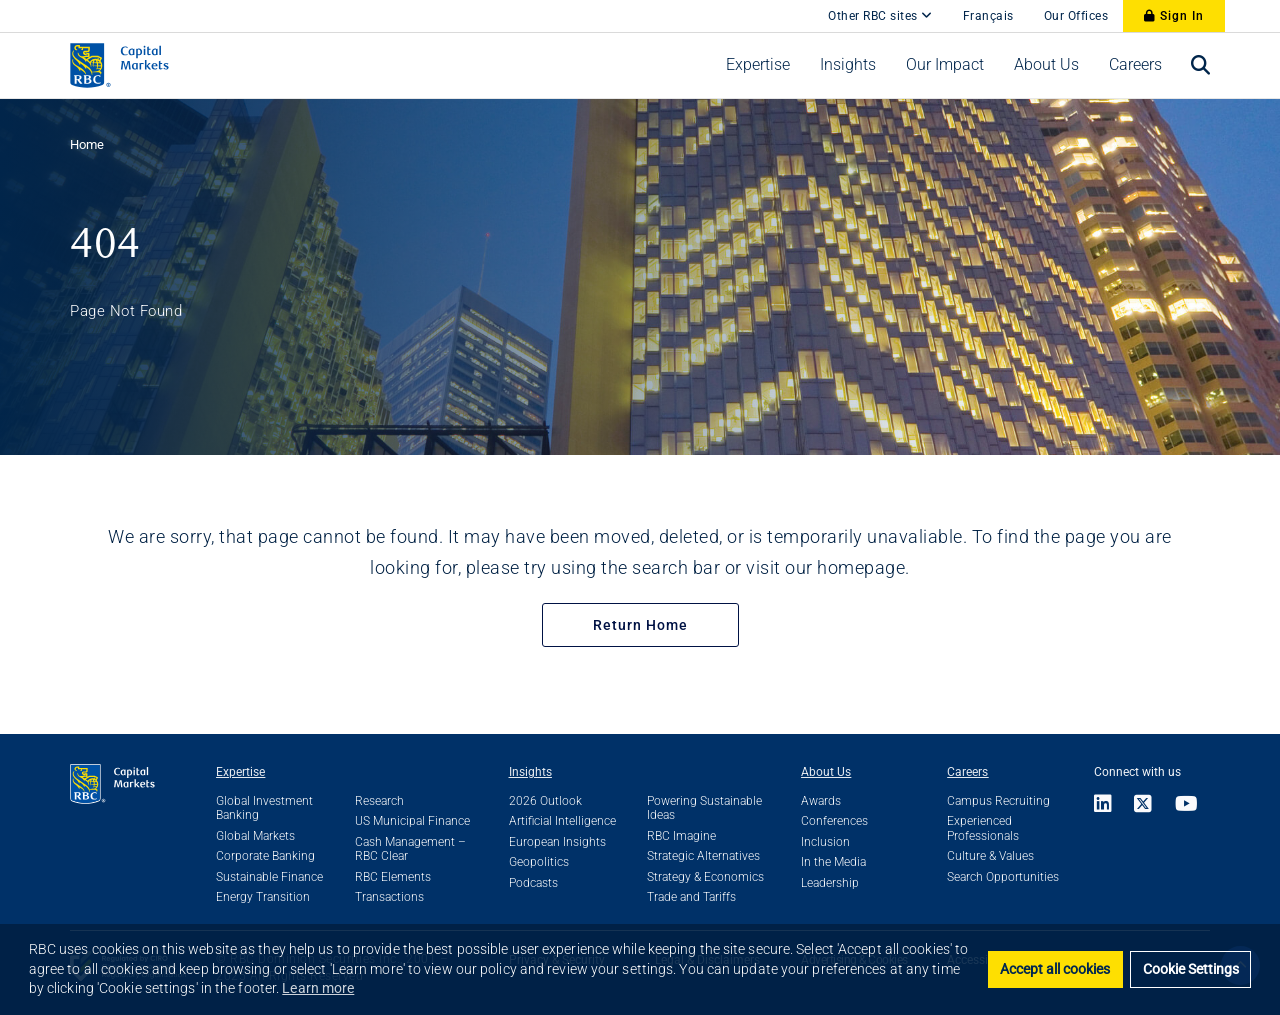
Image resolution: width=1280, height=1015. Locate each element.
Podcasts (533, 883)
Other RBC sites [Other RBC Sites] (880, 16)
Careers (967, 772)
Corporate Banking (265, 856)
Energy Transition (263, 897)
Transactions (389, 897)
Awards (821, 801)
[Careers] (1135, 65)
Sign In (1174, 16)
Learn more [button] (318, 988)
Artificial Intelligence (562, 821)
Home (87, 144)
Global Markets (255, 836)
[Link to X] (1143, 805)
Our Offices (1076, 16)
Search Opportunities (1003, 877)
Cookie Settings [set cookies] (1191, 969)
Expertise (240, 772)
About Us (826, 772)
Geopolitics (539, 862)
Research (379, 801)
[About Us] (1046, 65)
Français (988, 16)
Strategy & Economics (705, 877)
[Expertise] (758, 65)
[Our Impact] (945, 65)
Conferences (834, 821)
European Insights (557, 842)
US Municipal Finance (412, 821)
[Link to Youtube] (1187, 805)
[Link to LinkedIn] (1109, 805)
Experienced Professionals (983, 828)
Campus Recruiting (998, 801)
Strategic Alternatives (703, 856)
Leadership (830, 883)
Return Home (640, 625)
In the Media (833, 862)
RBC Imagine (681, 836)
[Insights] (848, 65)
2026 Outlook (545, 801)
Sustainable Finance (269, 877)
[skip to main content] (798, 6)
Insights (530, 772)
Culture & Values (990, 856)
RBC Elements (393, 877)
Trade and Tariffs (691, 897)
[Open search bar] (1201, 65)
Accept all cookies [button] (1055, 969)
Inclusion (825, 842)
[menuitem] (758, 65)
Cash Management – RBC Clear (410, 849)
